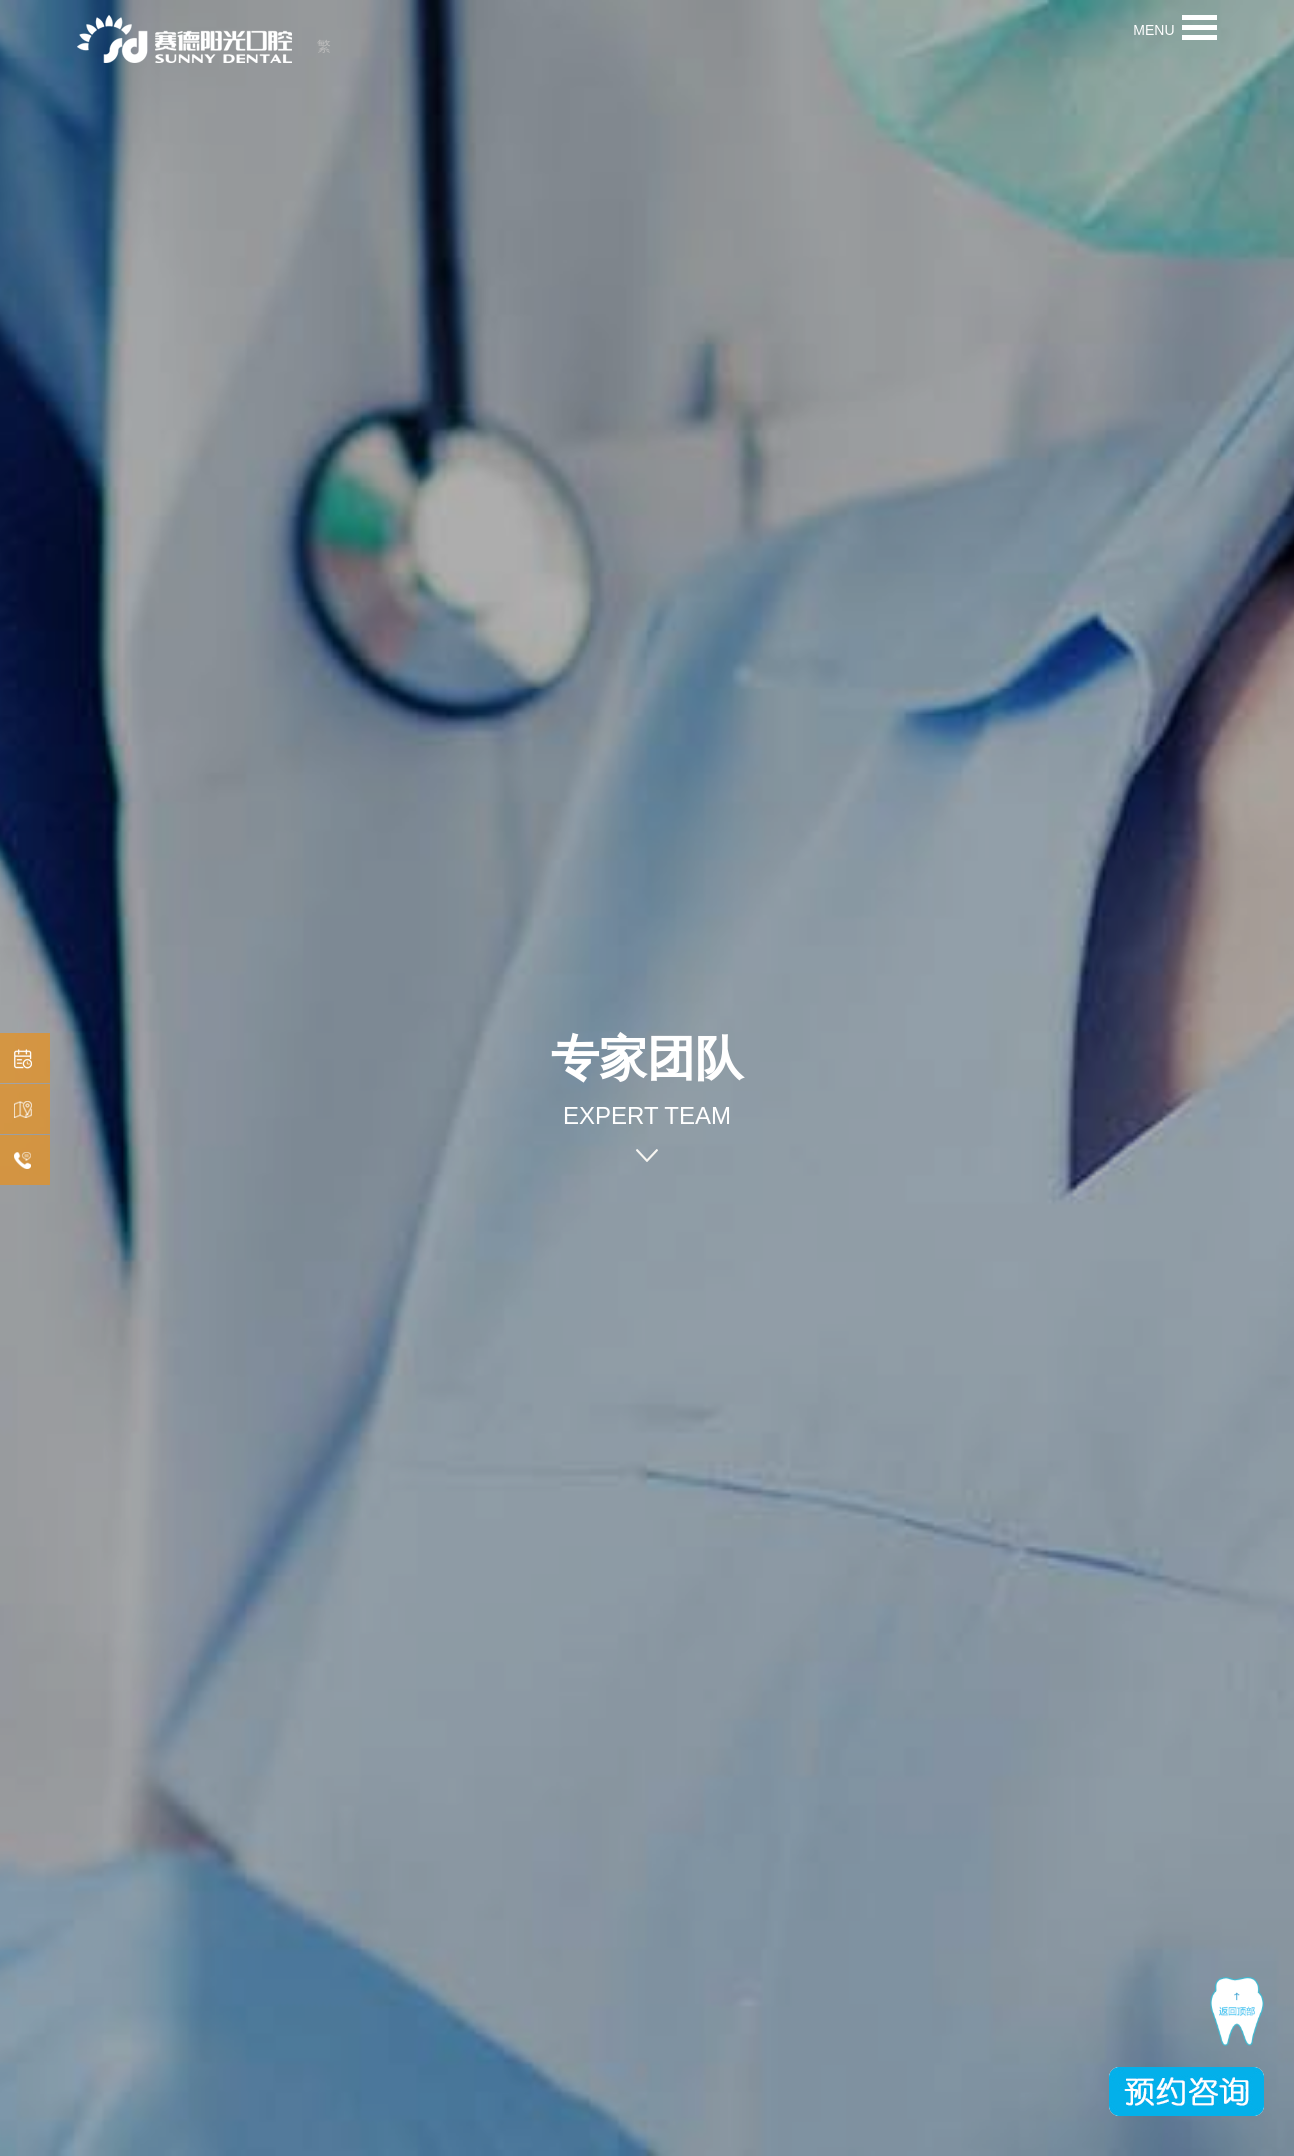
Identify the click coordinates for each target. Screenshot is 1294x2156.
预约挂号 (20, 1059)
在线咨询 (20, 1161)
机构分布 (20, 1110)
